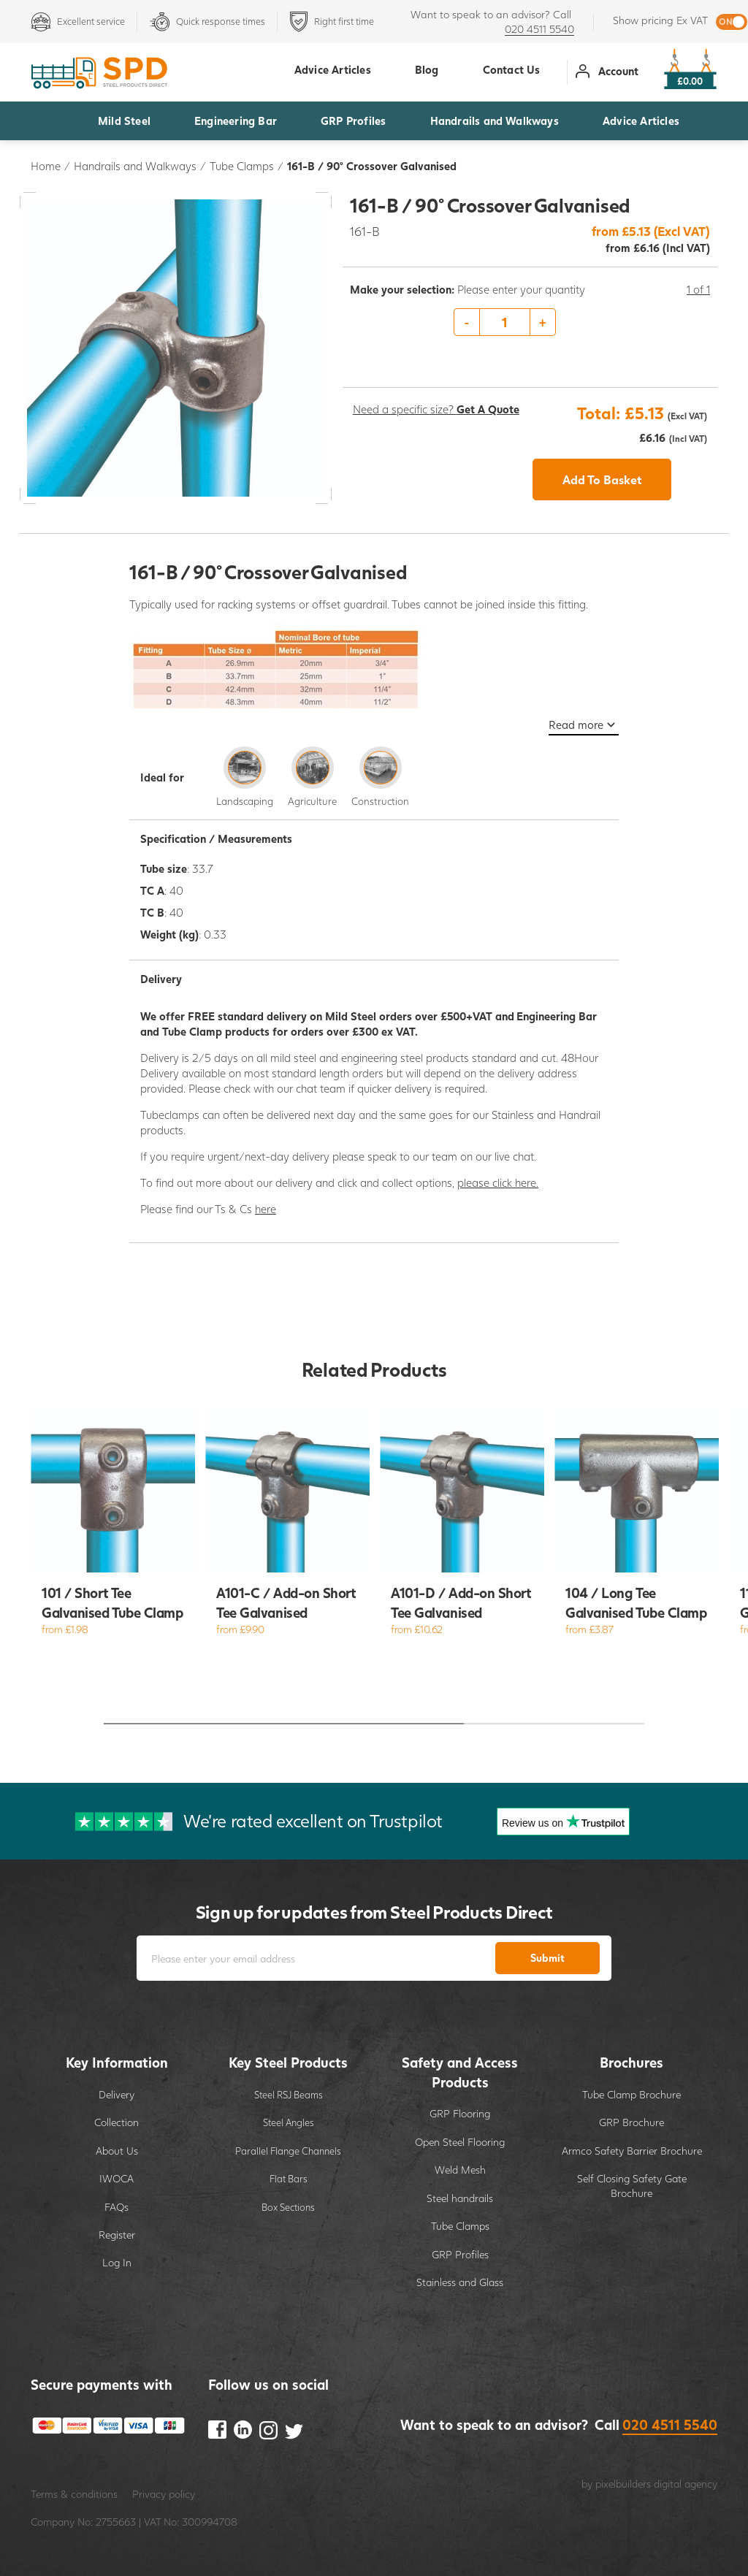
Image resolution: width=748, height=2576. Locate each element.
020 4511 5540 (539, 29)
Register (117, 2234)
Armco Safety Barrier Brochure (632, 2150)
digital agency (685, 2483)
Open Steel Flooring (460, 2142)
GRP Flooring (460, 2113)
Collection (116, 2122)
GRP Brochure (631, 2122)
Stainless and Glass (459, 2282)
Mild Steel (124, 120)
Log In (116, 2262)
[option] (530, 322)
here (265, 1208)
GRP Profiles (353, 120)
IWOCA (116, 2178)
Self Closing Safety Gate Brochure (632, 2185)
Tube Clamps (242, 165)
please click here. (497, 1182)
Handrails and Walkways (494, 120)
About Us (117, 2150)
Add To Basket (602, 479)
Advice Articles (641, 120)
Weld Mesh (460, 2169)
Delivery (116, 2094)
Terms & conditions (74, 2494)
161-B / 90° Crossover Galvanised (372, 165)
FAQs (116, 2207)
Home (46, 165)
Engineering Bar (235, 120)
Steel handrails (460, 2198)
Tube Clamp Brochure (631, 2094)
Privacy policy (163, 2494)
